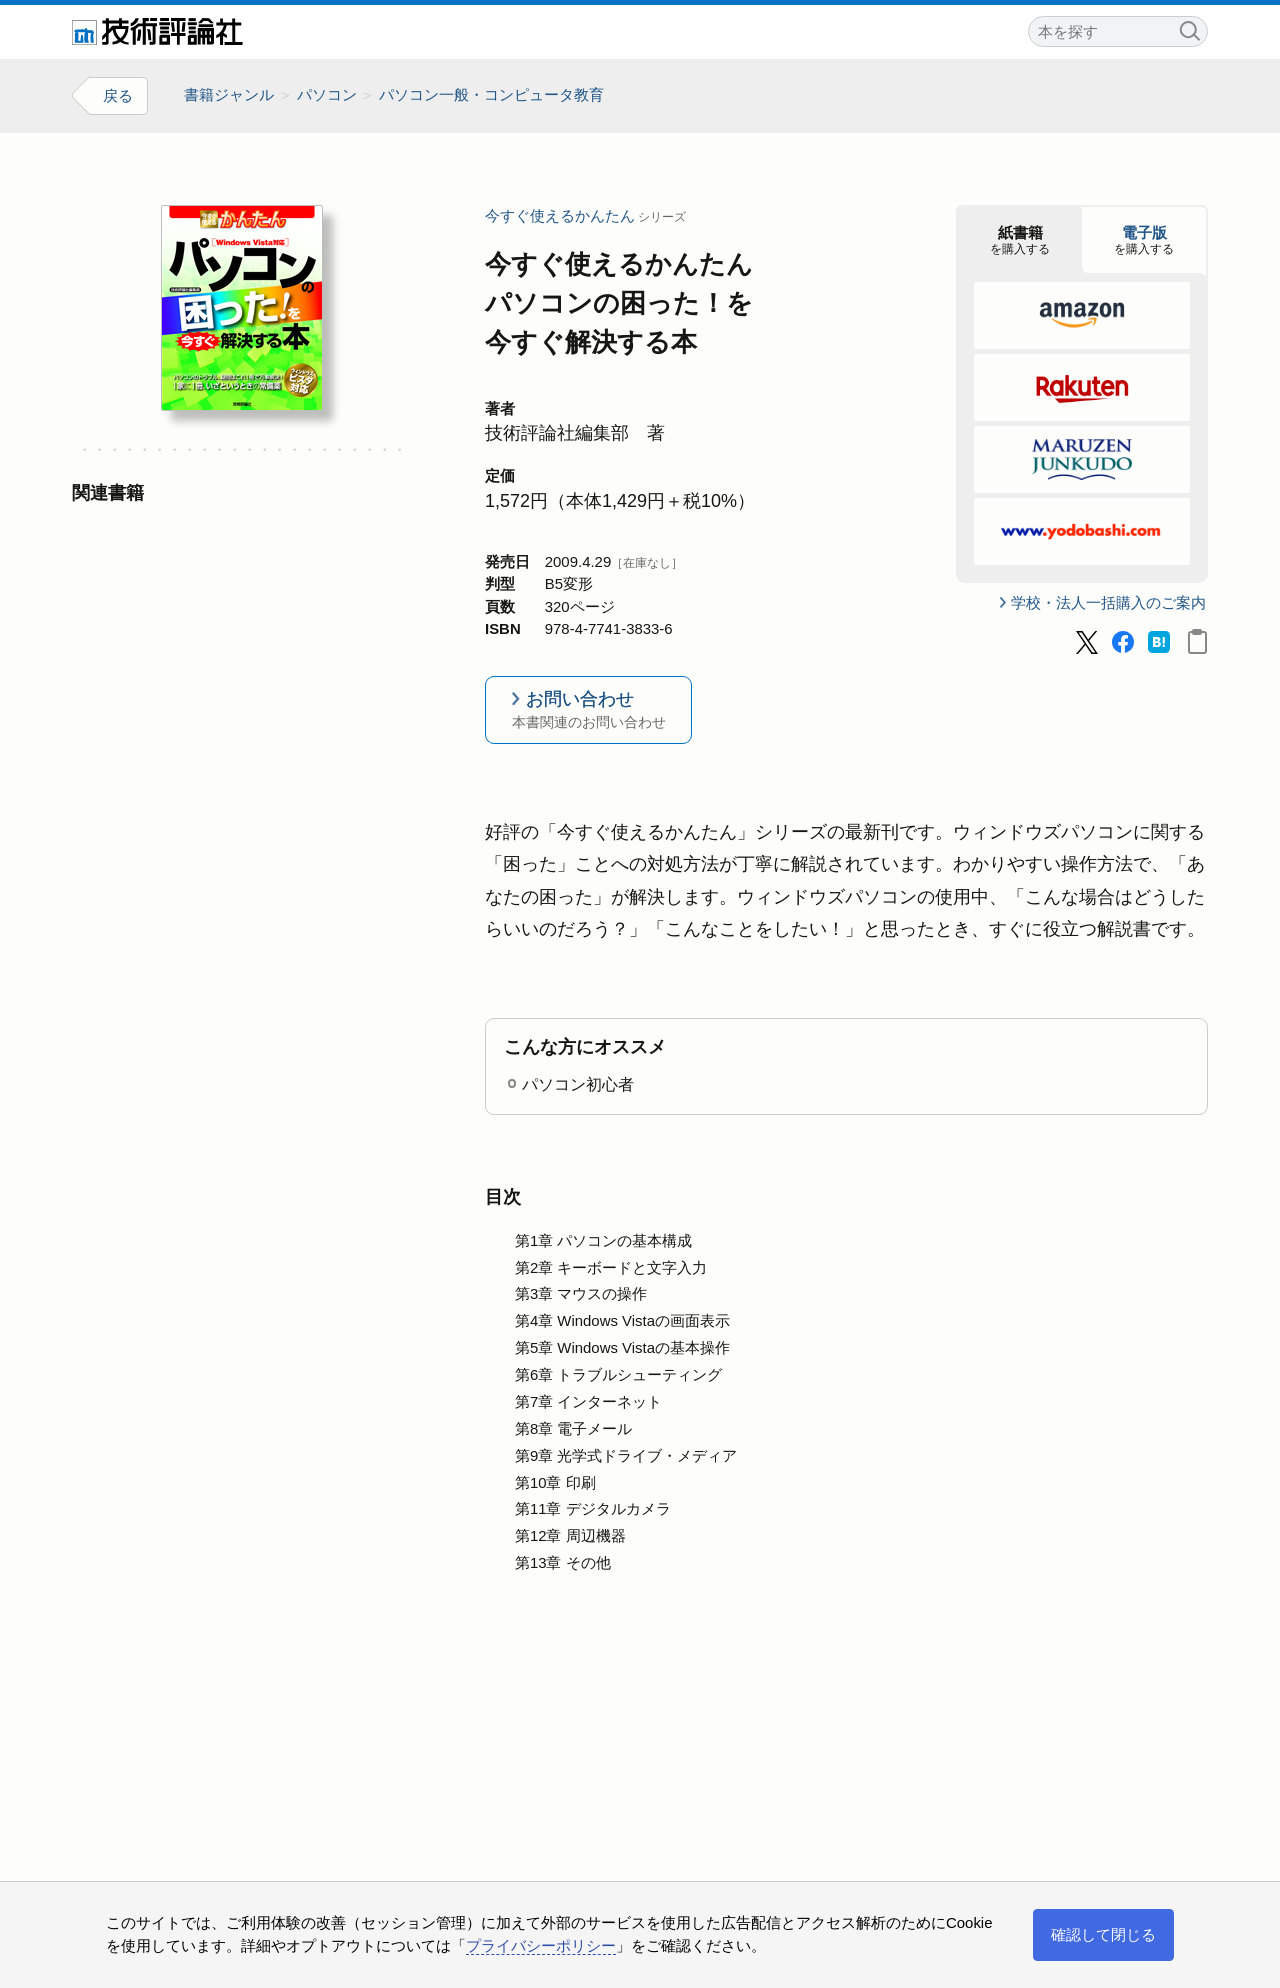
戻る (118, 95)
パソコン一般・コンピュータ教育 (491, 94)
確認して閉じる (1103, 1934)
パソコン (327, 94)
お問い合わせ (588, 711)
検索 (1189, 28)
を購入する (1020, 240)
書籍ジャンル (229, 94)
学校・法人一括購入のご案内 (1108, 602)
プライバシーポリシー (541, 1945)
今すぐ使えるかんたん (560, 215)
